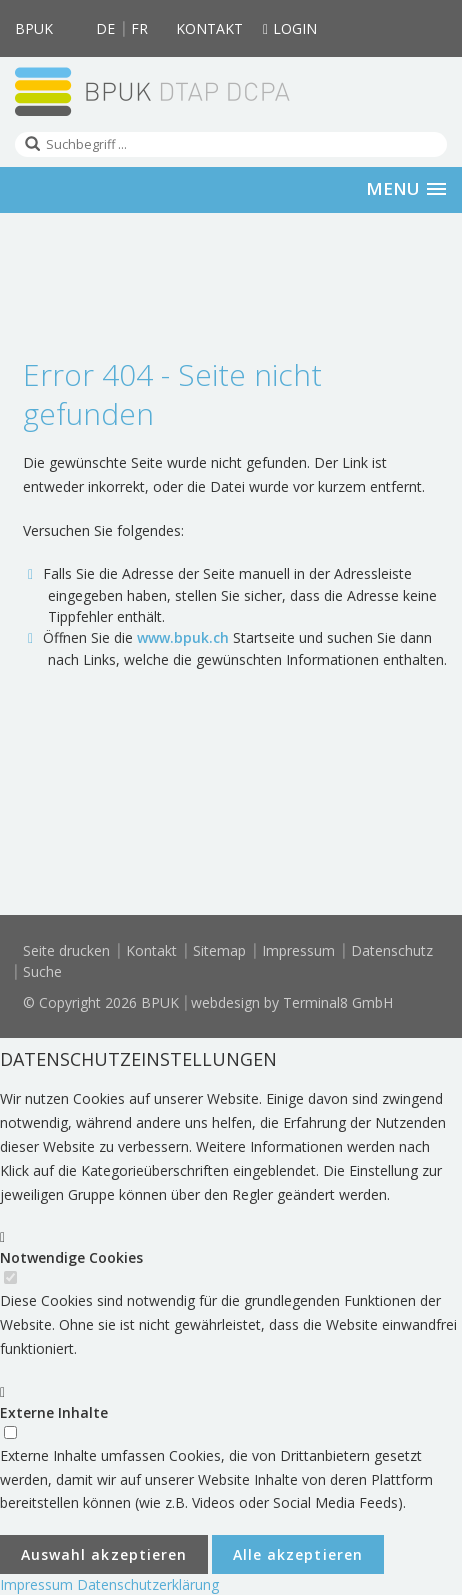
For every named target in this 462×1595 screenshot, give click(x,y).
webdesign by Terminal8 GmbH (292, 1002)
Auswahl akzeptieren (104, 1554)
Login (290, 28)
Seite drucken (66, 950)
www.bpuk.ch (183, 637)
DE (105, 28)
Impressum (298, 950)
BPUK (34, 28)
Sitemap (219, 950)
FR (139, 28)
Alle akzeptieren (298, 1554)
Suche (42, 971)
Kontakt (209, 28)
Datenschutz (392, 950)
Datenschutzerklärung (148, 1584)
